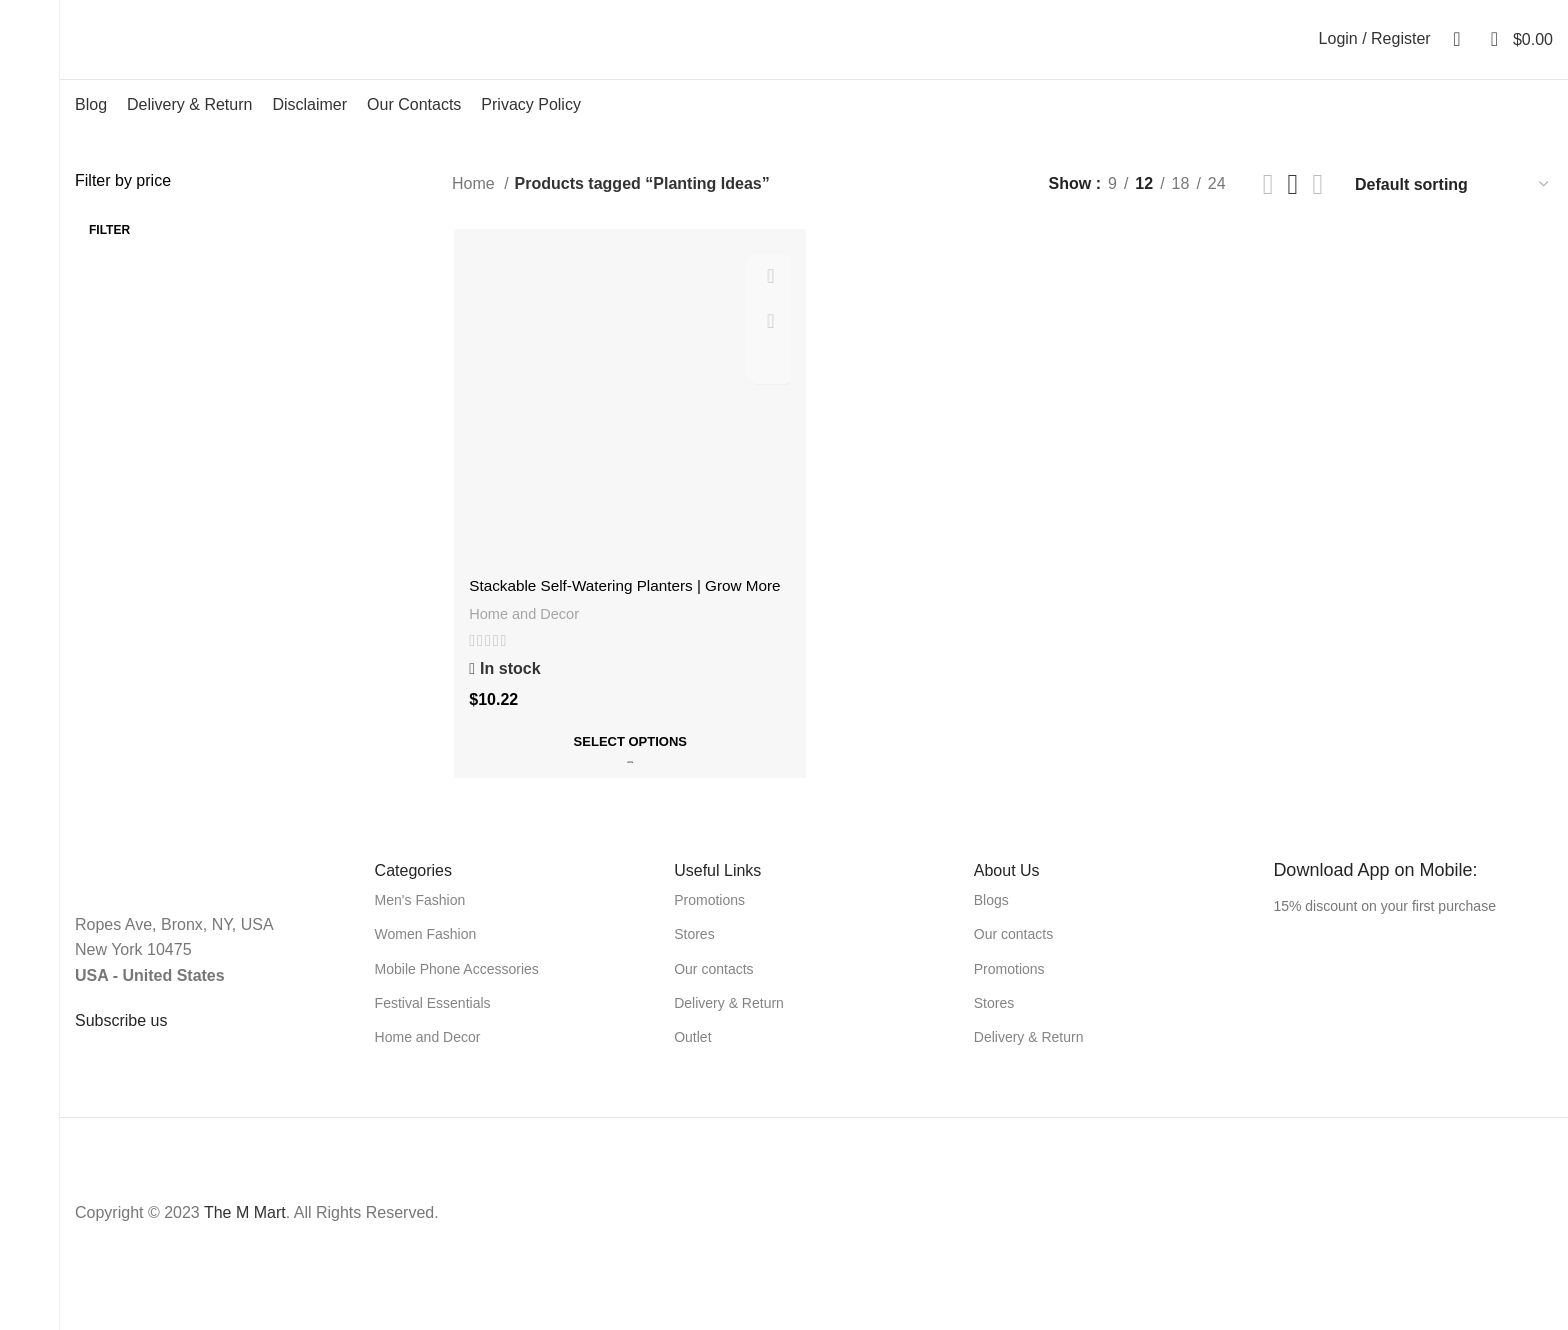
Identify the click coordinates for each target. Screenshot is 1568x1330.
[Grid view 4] (1317, 209)
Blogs (991, 922)
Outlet (692, 1059)
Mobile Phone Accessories (457, 991)
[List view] (1268, 209)
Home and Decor (524, 640)
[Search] (1451, 52)
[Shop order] (1453, 209)
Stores (694, 957)
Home (475, 209)
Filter (109, 255)
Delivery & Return (729, 1025)
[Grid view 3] (1293, 209)
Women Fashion (426, 957)
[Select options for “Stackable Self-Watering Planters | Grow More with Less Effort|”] (629, 768)
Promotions (709, 922)
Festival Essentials (433, 1025)
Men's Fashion (420, 922)
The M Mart (245, 1234)
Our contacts (713, 991)
